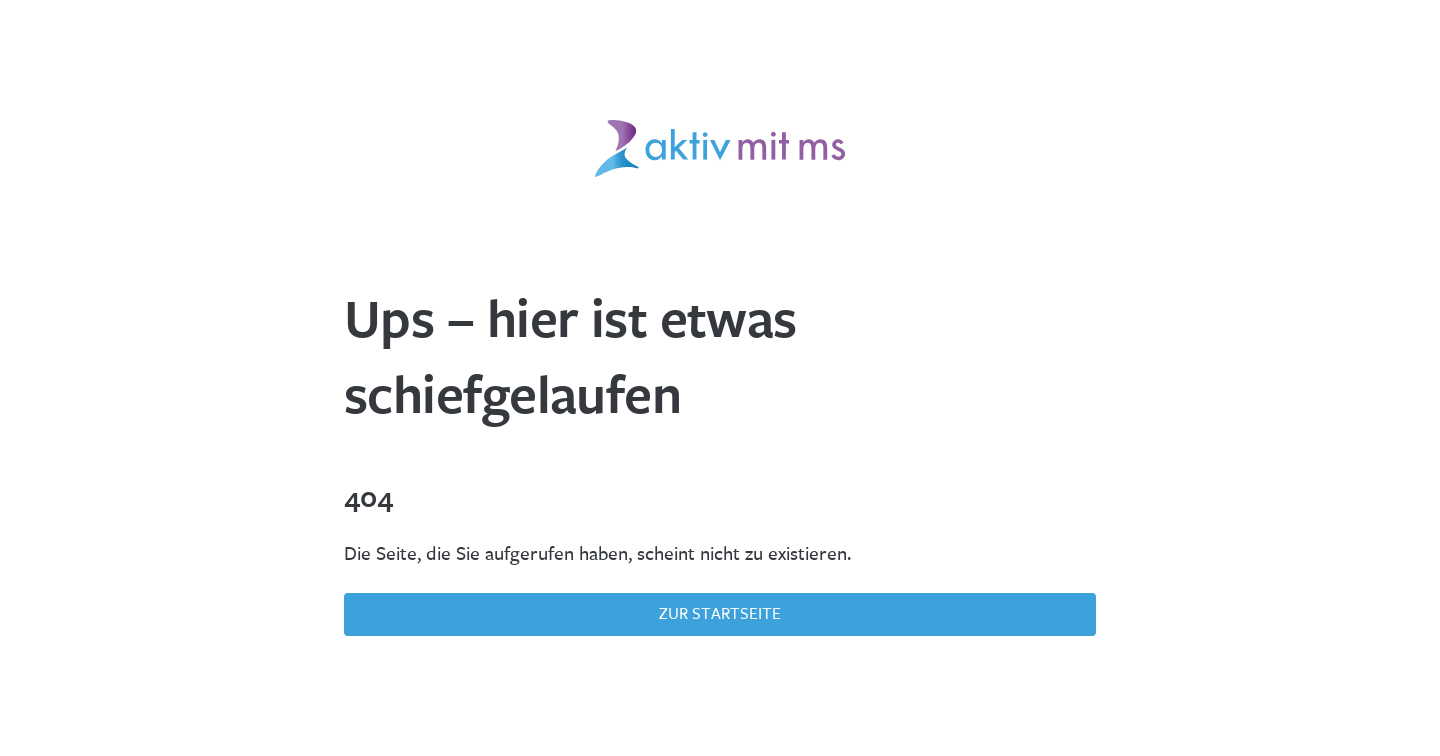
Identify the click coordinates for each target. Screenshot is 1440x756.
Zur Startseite (720, 613)
